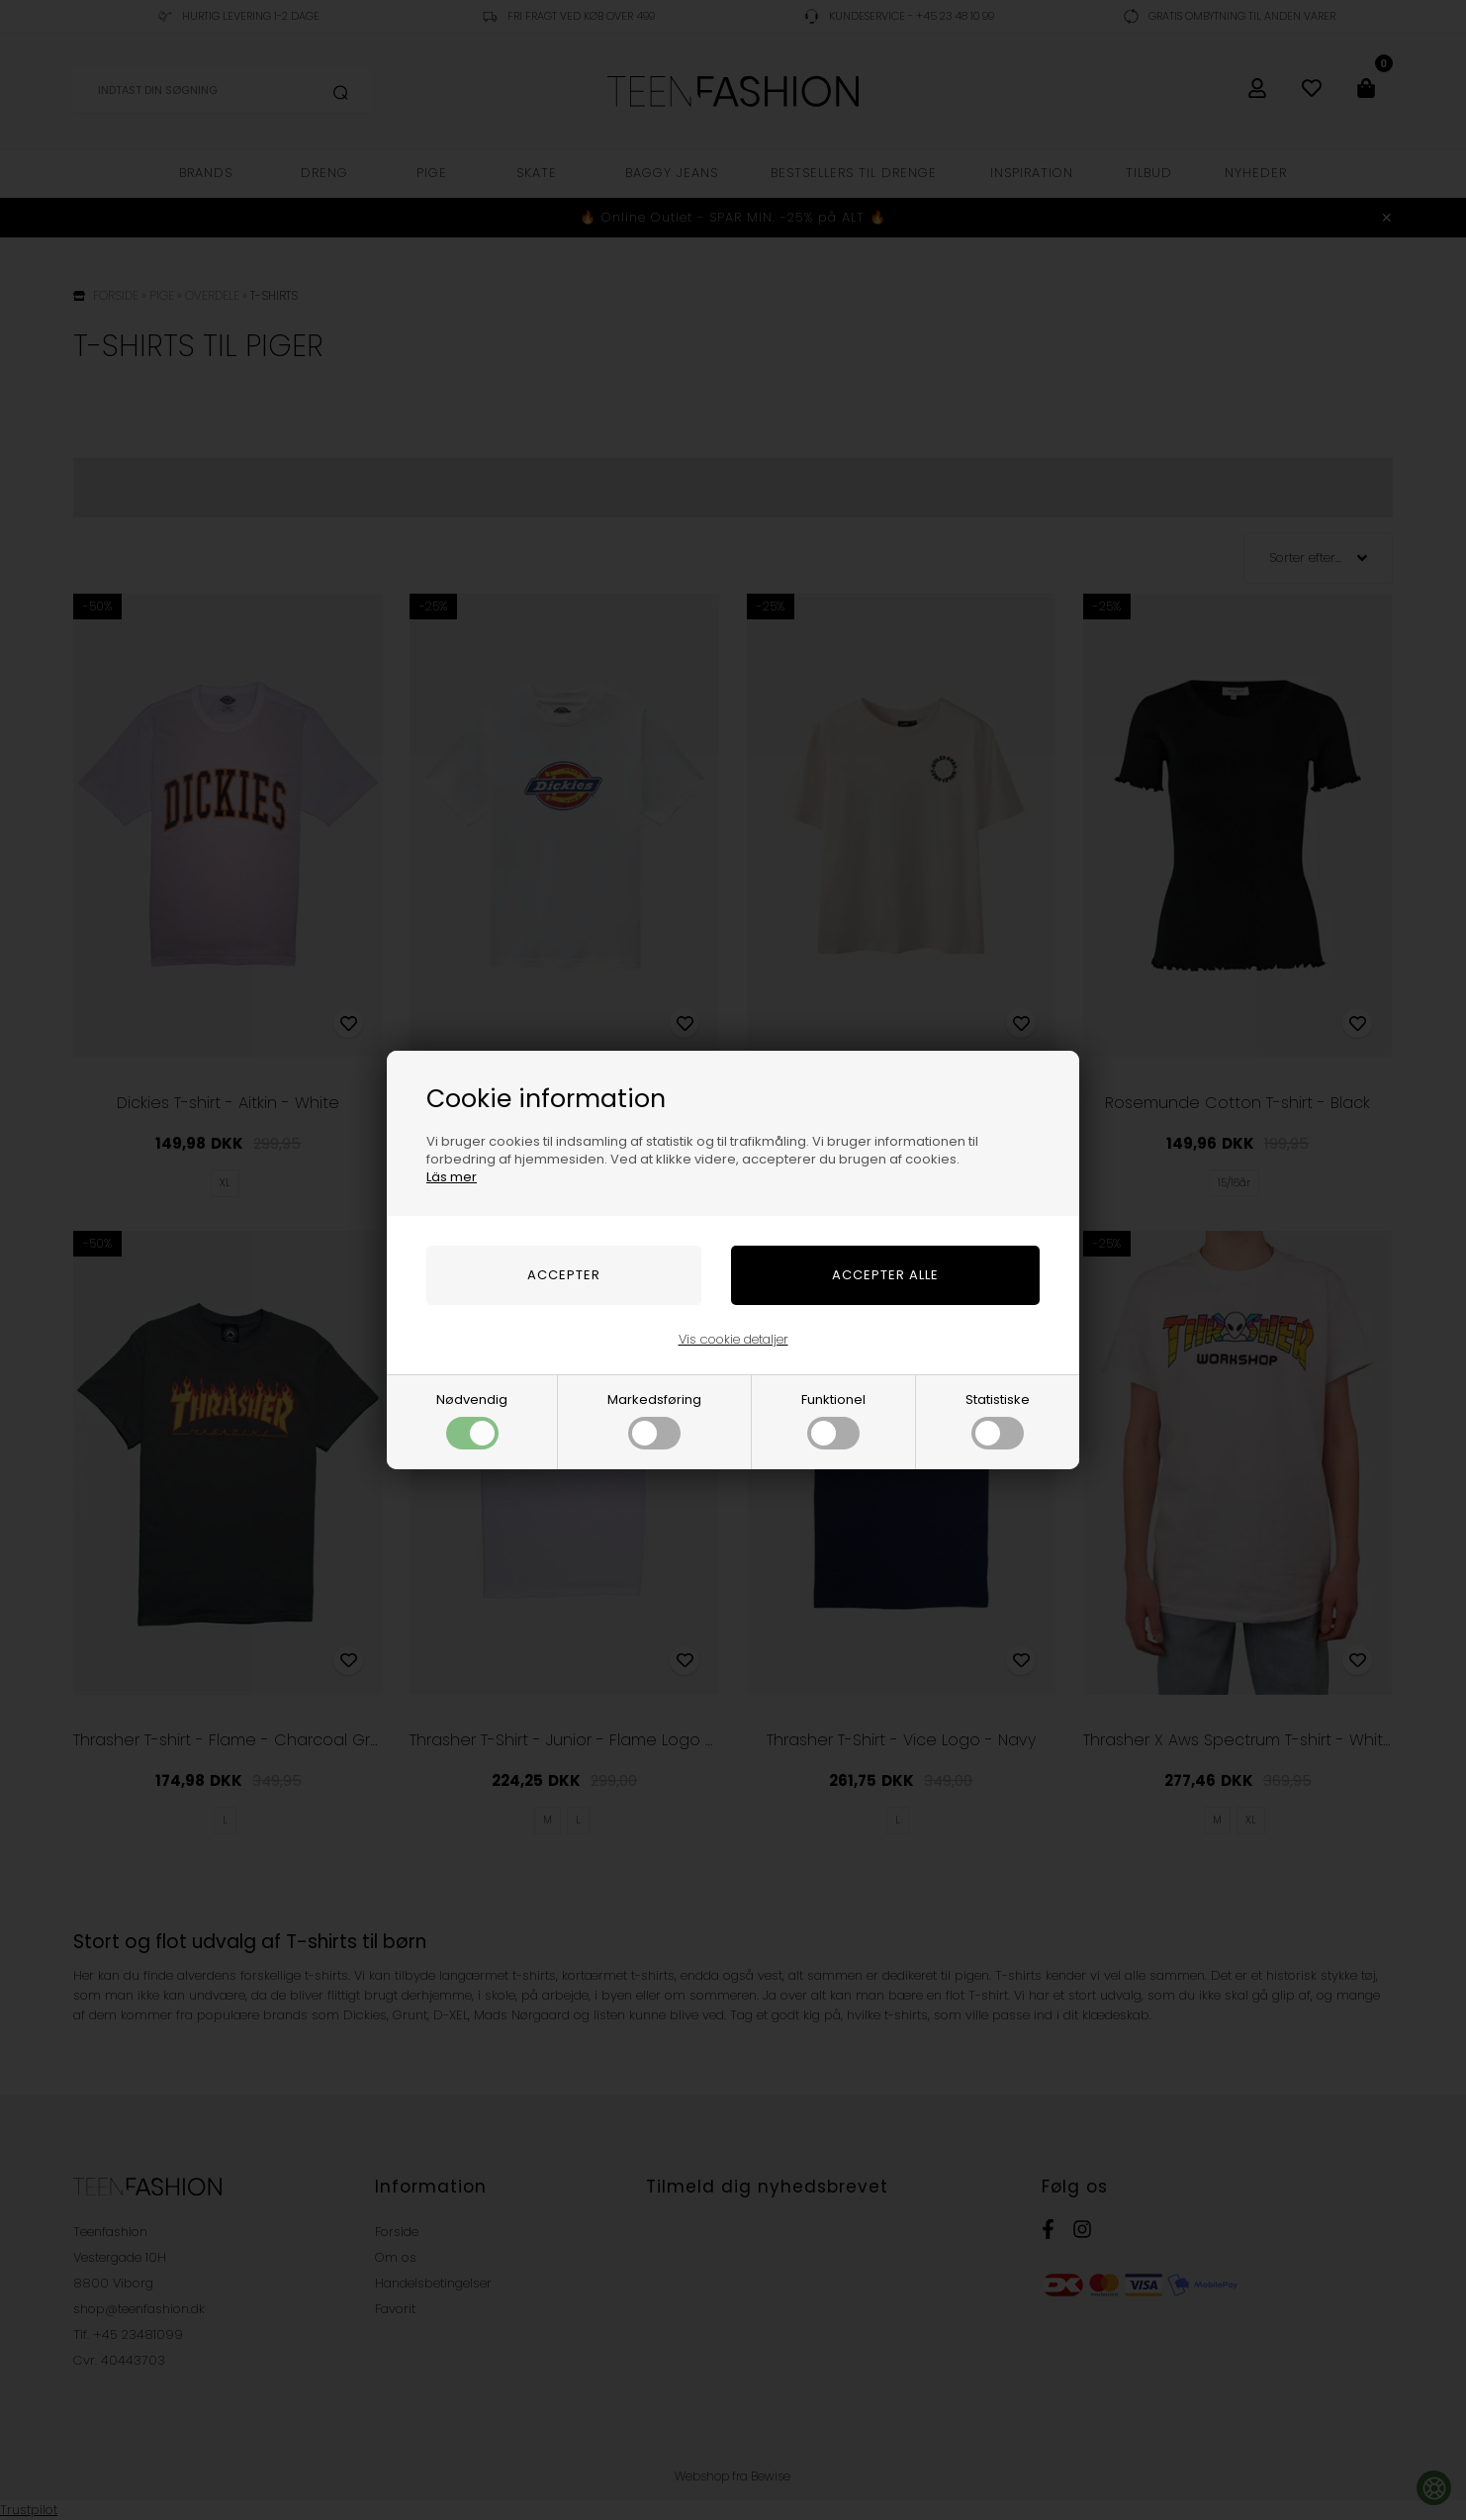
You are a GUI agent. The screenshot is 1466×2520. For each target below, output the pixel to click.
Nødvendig (471, 1419)
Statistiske (997, 1419)
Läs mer (451, 1176)
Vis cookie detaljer (733, 1339)
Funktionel (833, 1419)
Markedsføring (654, 1419)
